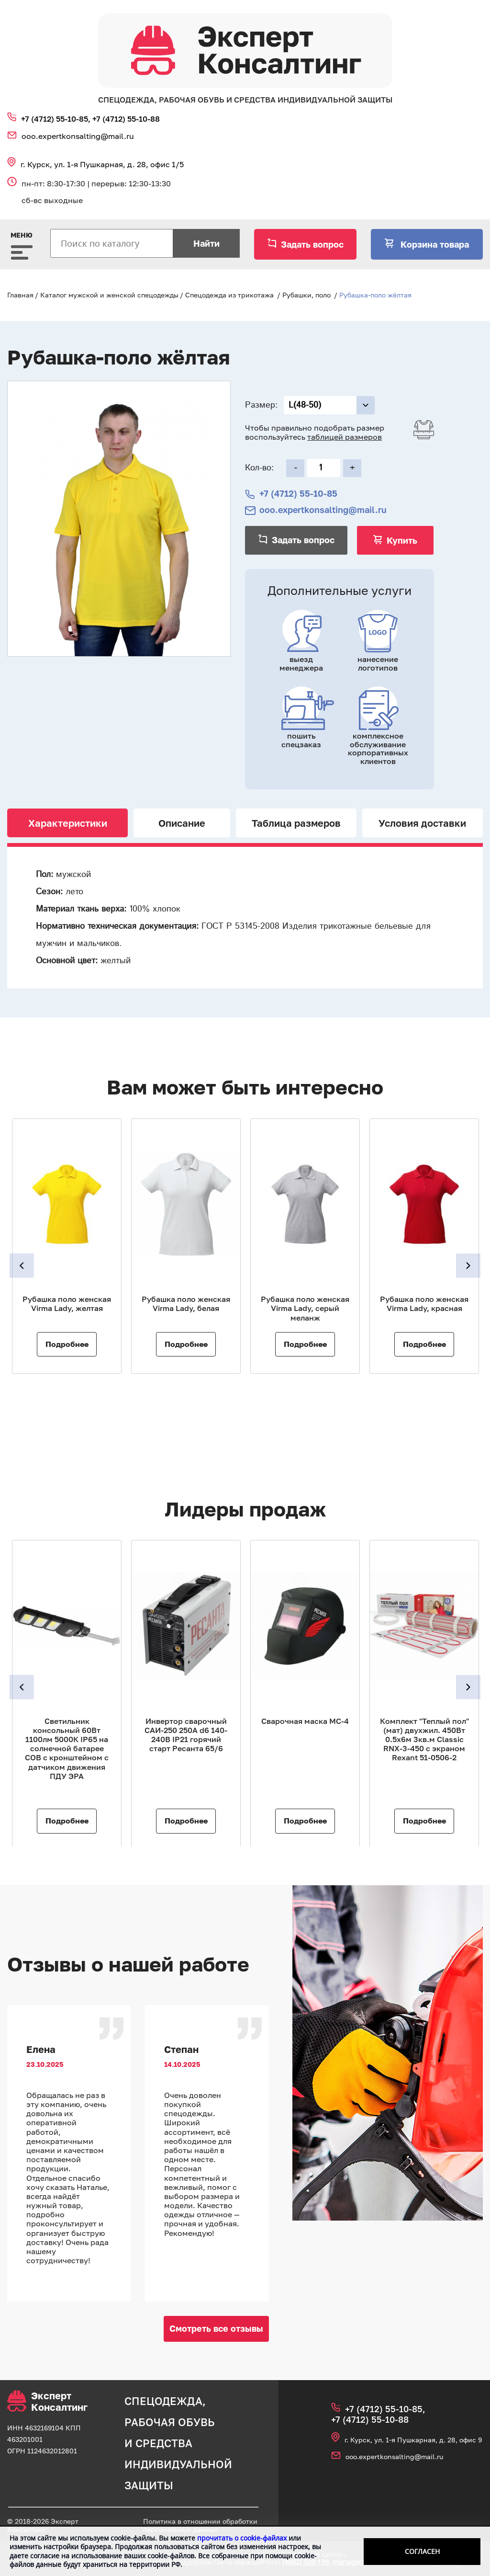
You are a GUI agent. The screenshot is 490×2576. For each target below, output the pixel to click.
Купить (402, 540)
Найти (206, 243)
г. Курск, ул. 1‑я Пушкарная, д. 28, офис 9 (413, 2440)
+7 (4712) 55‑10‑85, (56, 119)
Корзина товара (433, 244)
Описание (181, 823)
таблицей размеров (344, 437)
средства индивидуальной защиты (178, 2464)
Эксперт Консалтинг (47, 2401)
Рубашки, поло (306, 295)
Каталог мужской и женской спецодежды (109, 295)
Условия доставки (422, 823)
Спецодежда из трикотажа (229, 295)
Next (467, 1266)
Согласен (422, 2551)
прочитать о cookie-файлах (242, 2537)
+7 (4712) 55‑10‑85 (298, 494)
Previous (23, 1266)
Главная (20, 295)
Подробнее (67, 1344)
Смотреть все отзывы (216, 2328)
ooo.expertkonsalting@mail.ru (78, 136)
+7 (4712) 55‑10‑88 (126, 119)
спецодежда (163, 2400)
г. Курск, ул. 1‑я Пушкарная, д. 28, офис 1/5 (102, 164)
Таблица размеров (296, 823)
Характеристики (67, 823)
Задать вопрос (312, 244)
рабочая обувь (169, 2422)
